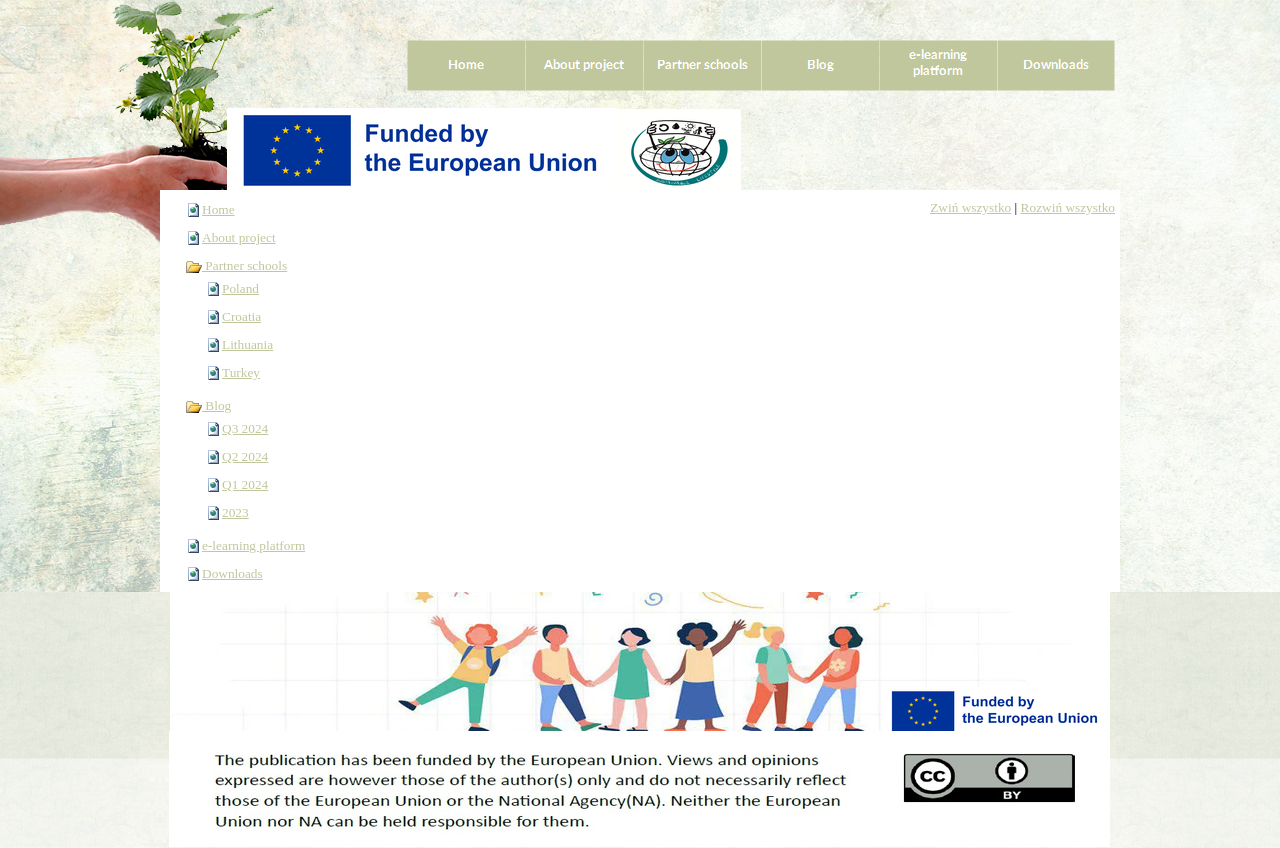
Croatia (241, 316)
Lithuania (247, 344)
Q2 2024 (245, 456)
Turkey (241, 372)
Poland (240, 288)
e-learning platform (253, 545)
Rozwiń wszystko (1068, 207)
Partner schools (236, 265)
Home (218, 209)
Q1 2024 (245, 484)
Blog (208, 405)
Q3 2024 (245, 428)
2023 (235, 512)
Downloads (232, 573)
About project (239, 237)
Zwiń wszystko (970, 207)
